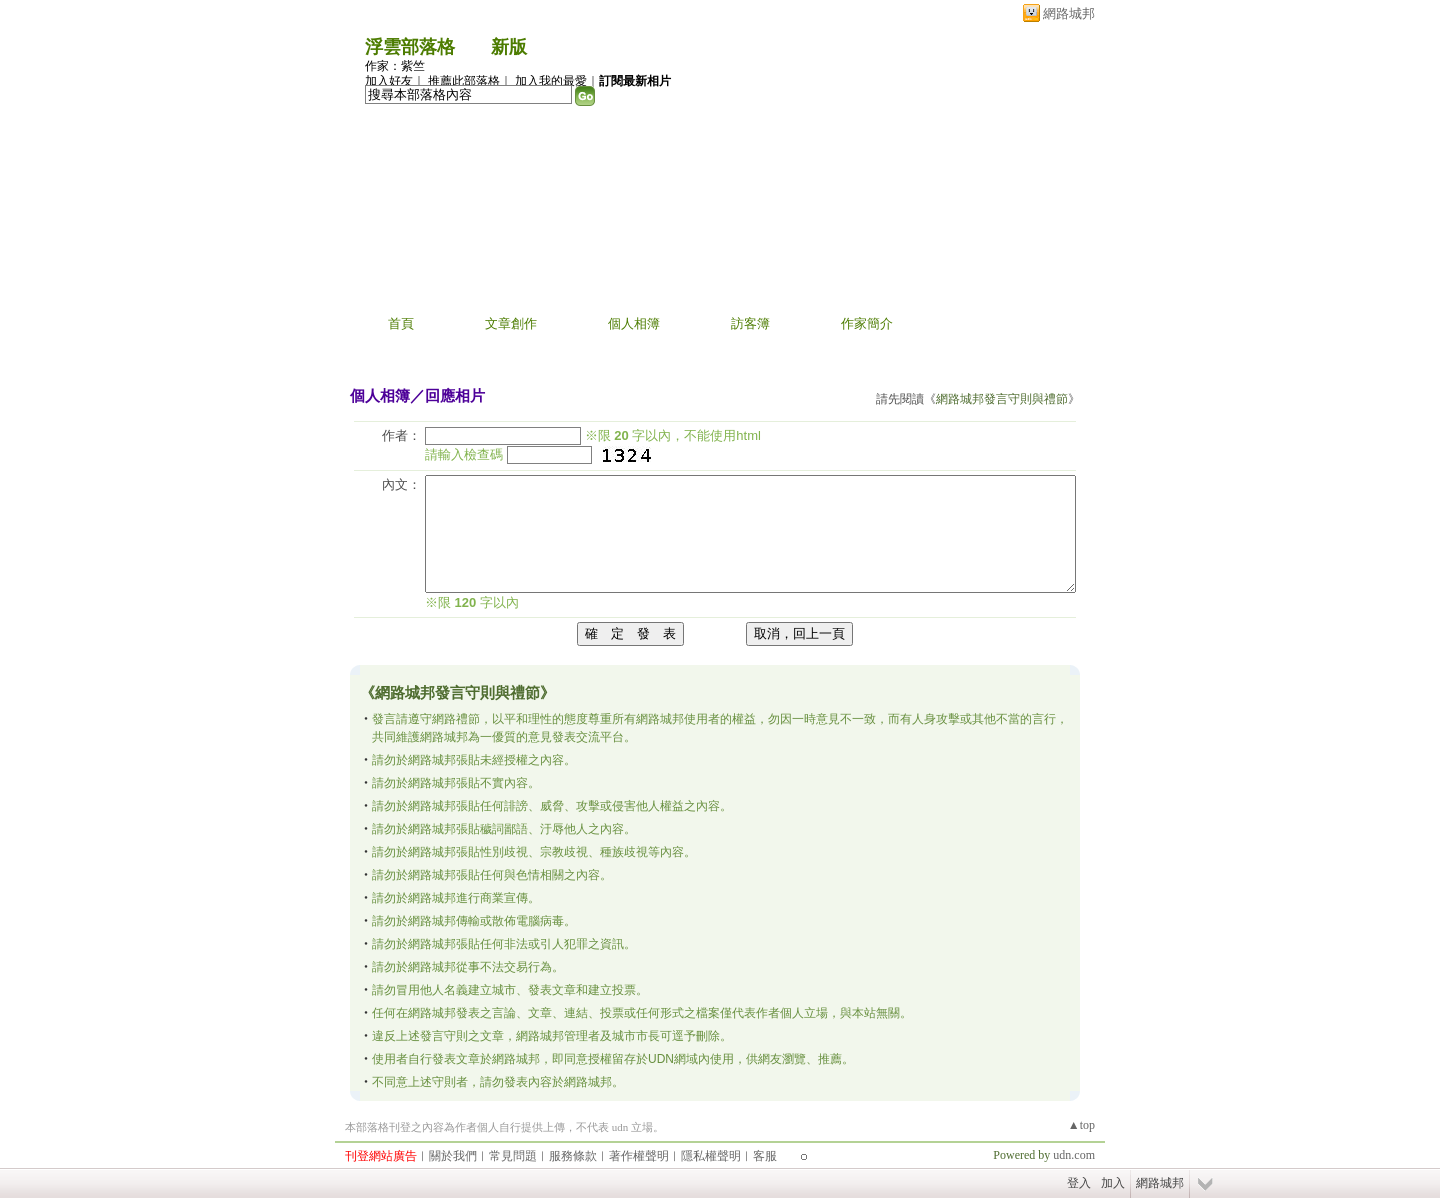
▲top (1081, 1125)
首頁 (401, 323)
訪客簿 (750, 323)
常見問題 (513, 1156)
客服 (765, 1156)
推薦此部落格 (464, 81)
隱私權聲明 (711, 1156)
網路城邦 (1069, 13)
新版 (509, 47)
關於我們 (453, 1156)
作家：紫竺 (395, 66)
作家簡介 (867, 323)
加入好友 (389, 81)
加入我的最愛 (551, 81)
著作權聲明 (639, 1156)
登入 (1079, 1183)
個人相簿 (634, 323)
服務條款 (573, 1156)
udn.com (1074, 1155)
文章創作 (511, 323)
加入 (1113, 1183)
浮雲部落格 (410, 47)
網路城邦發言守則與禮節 (1002, 399)
